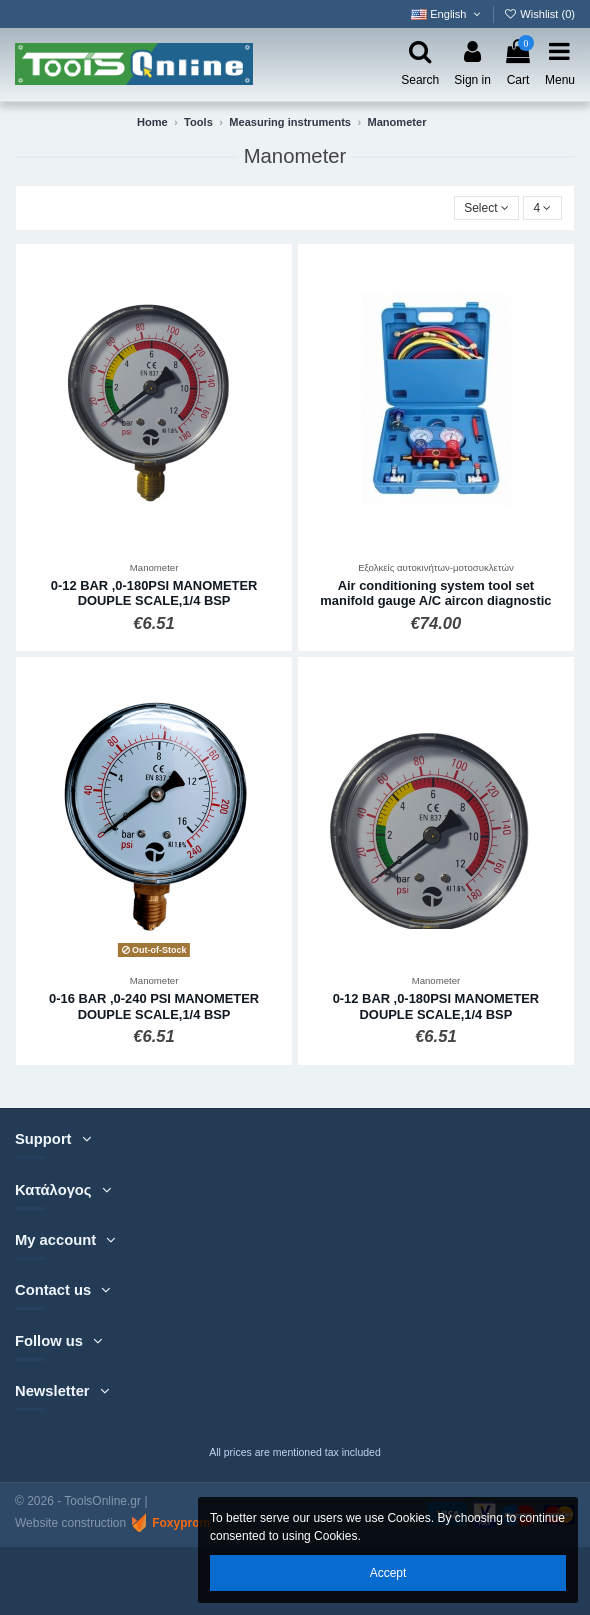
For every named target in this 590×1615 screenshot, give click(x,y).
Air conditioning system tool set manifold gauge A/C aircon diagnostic (435, 593)
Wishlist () (539, 14)
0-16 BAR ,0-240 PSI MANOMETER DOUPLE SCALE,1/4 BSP (154, 1006)
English (447, 14)
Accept (388, 1573)
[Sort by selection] (487, 208)
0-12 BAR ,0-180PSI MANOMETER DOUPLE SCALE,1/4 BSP (154, 593)
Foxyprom (168, 1523)
